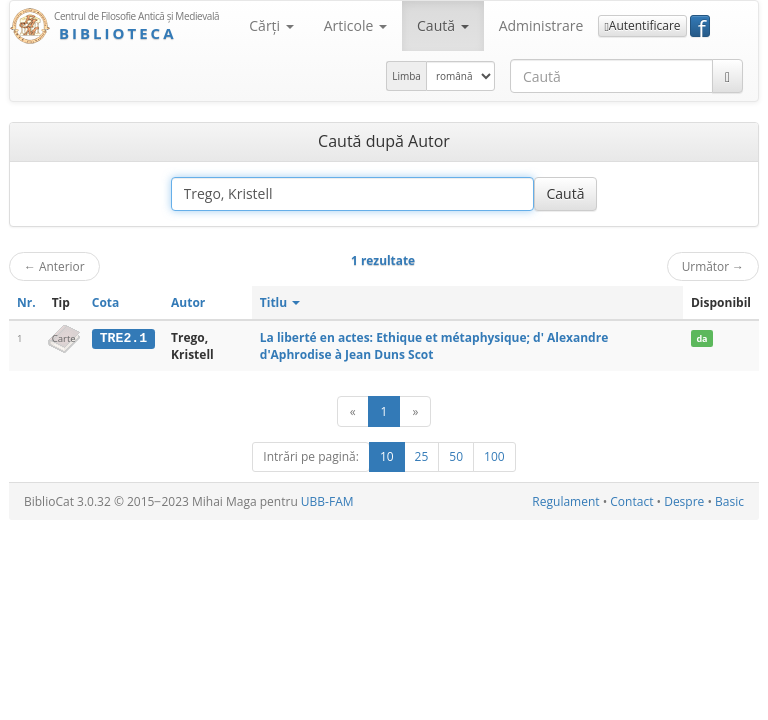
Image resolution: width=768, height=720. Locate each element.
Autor (188, 302)
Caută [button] (443, 25)
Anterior (54, 266)
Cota (106, 302)
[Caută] (727, 76)
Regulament (565, 501)
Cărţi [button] (271, 25)
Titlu (280, 302)
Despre (684, 501)
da (701, 338)
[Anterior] (353, 411)
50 (456, 456)
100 (494, 456)
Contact (631, 501)
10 (387, 456)
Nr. (26, 302)
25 (422, 456)
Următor (713, 266)
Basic (729, 501)
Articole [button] (355, 25)
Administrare (541, 25)
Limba (406, 76)
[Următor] (415, 411)
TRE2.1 (123, 338)
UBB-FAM (327, 501)
